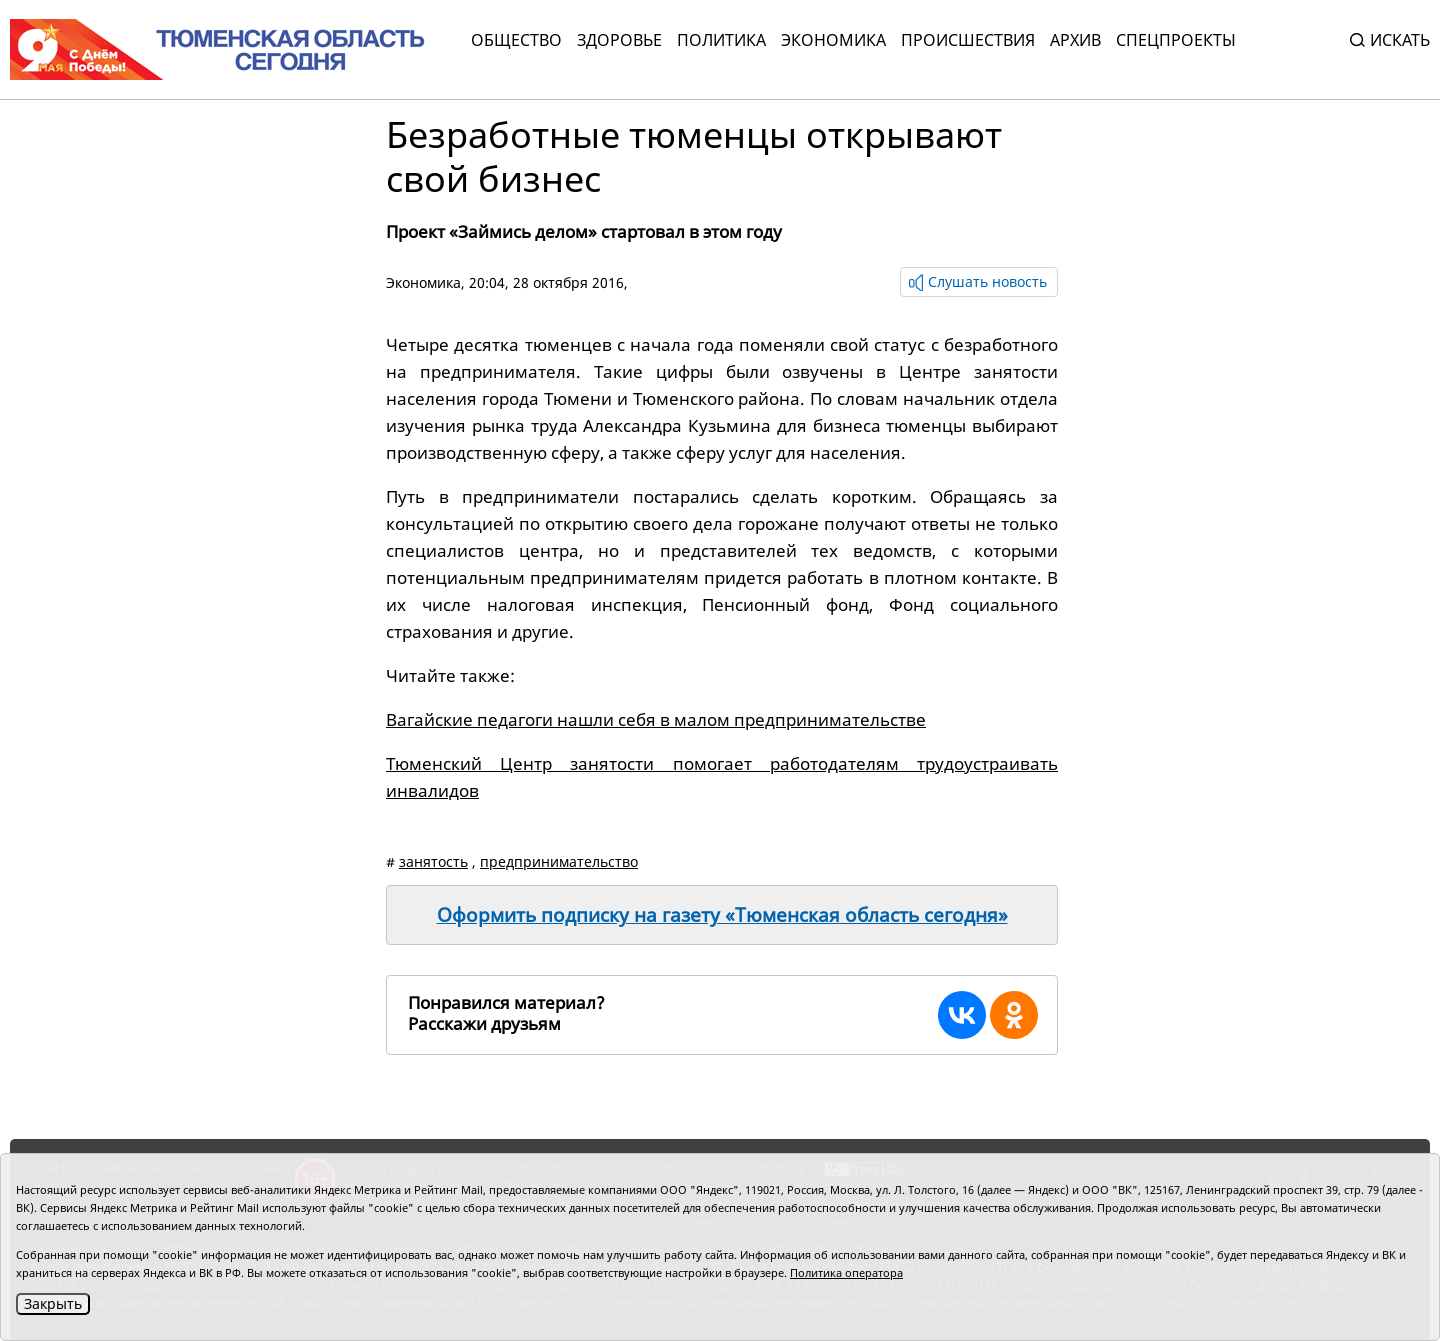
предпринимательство (559, 861)
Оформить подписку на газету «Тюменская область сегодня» (722, 915)
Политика (721, 40)
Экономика (833, 40)
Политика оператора (846, 1272)
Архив (1075, 40)
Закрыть (53, 1303)
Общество (516, 40)
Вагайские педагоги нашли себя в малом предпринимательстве (656, 719)
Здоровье (619, 40)
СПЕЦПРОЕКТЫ (1176, 40)
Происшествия (968, 40)
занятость (433, 861)
